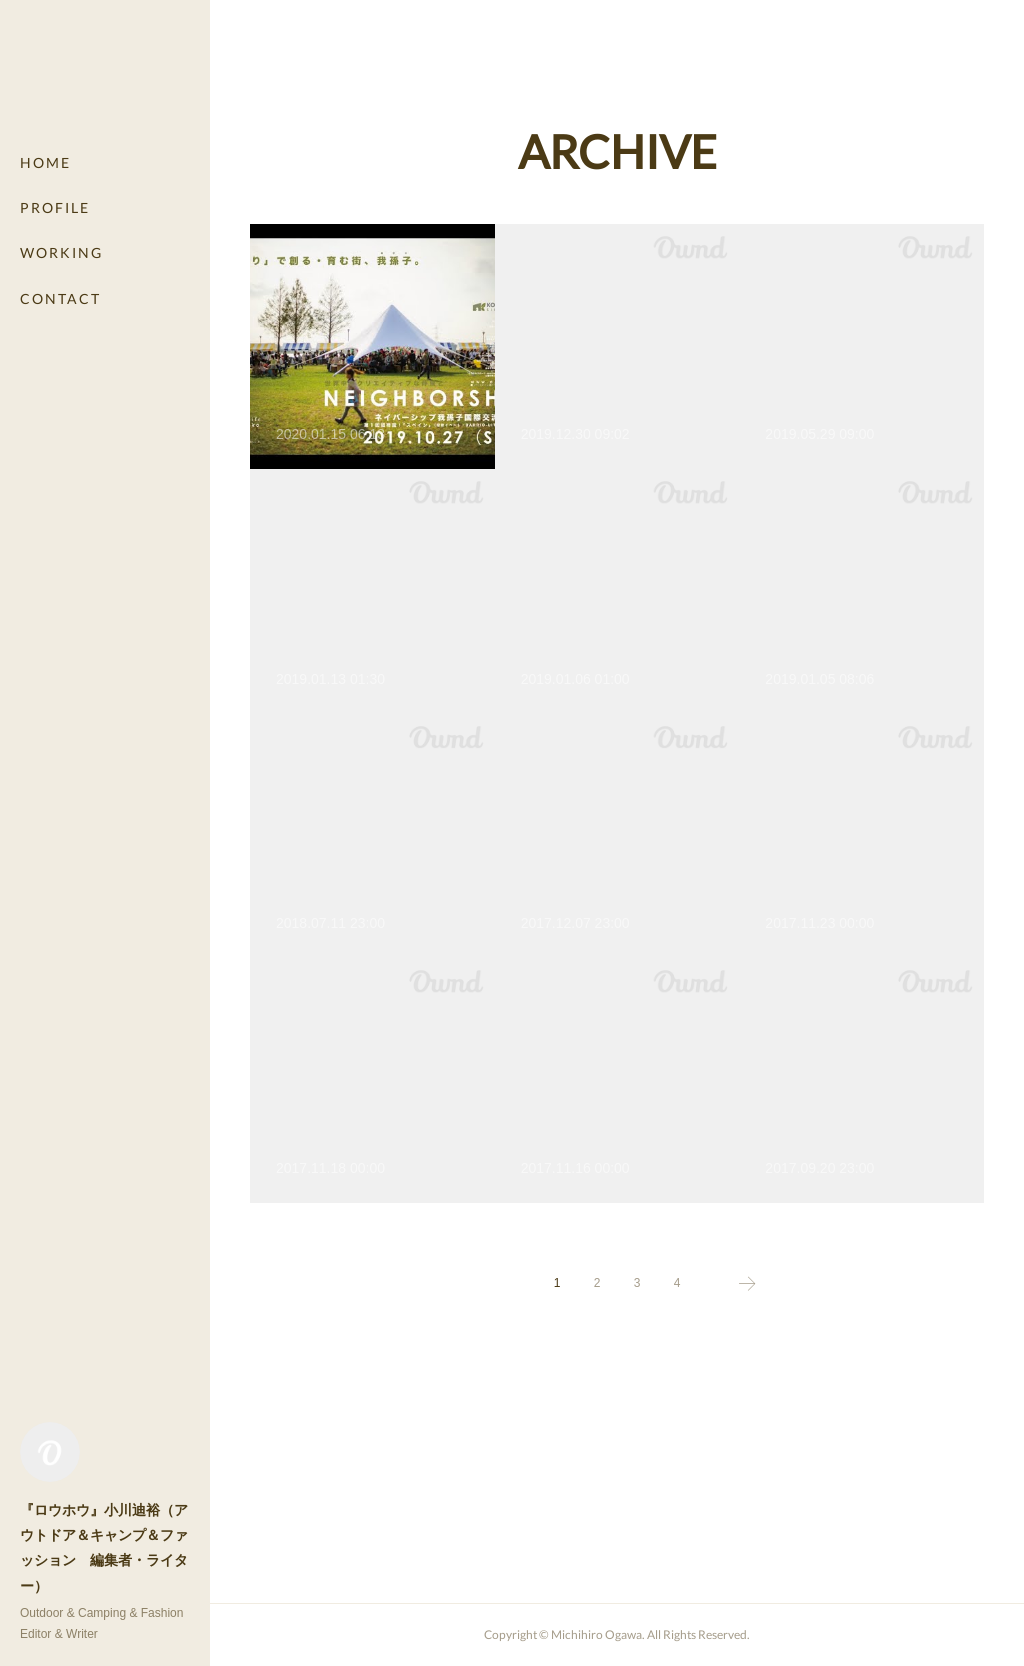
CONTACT (60, 298)
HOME (45, 162)
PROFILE (55, 207)
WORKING (61, 252)
